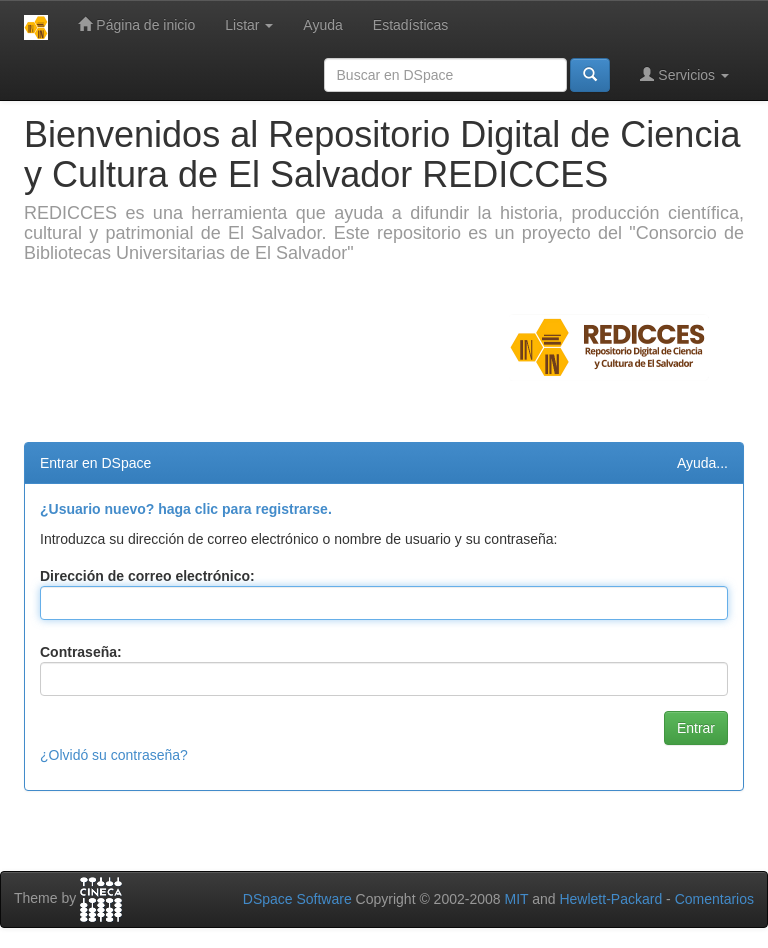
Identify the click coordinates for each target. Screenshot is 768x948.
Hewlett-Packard (610, 899)
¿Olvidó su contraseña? (114, 755)
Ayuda (322, 25)
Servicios (684, 74)
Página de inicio (136, 24)
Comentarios (714, 899)
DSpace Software (297, 899)
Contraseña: (81, 652)
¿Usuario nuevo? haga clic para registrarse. (186, 509)
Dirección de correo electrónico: (147, 576)
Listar (249, 25)
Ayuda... (702, 463)
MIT (516, 899)
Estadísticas (410, 25)
